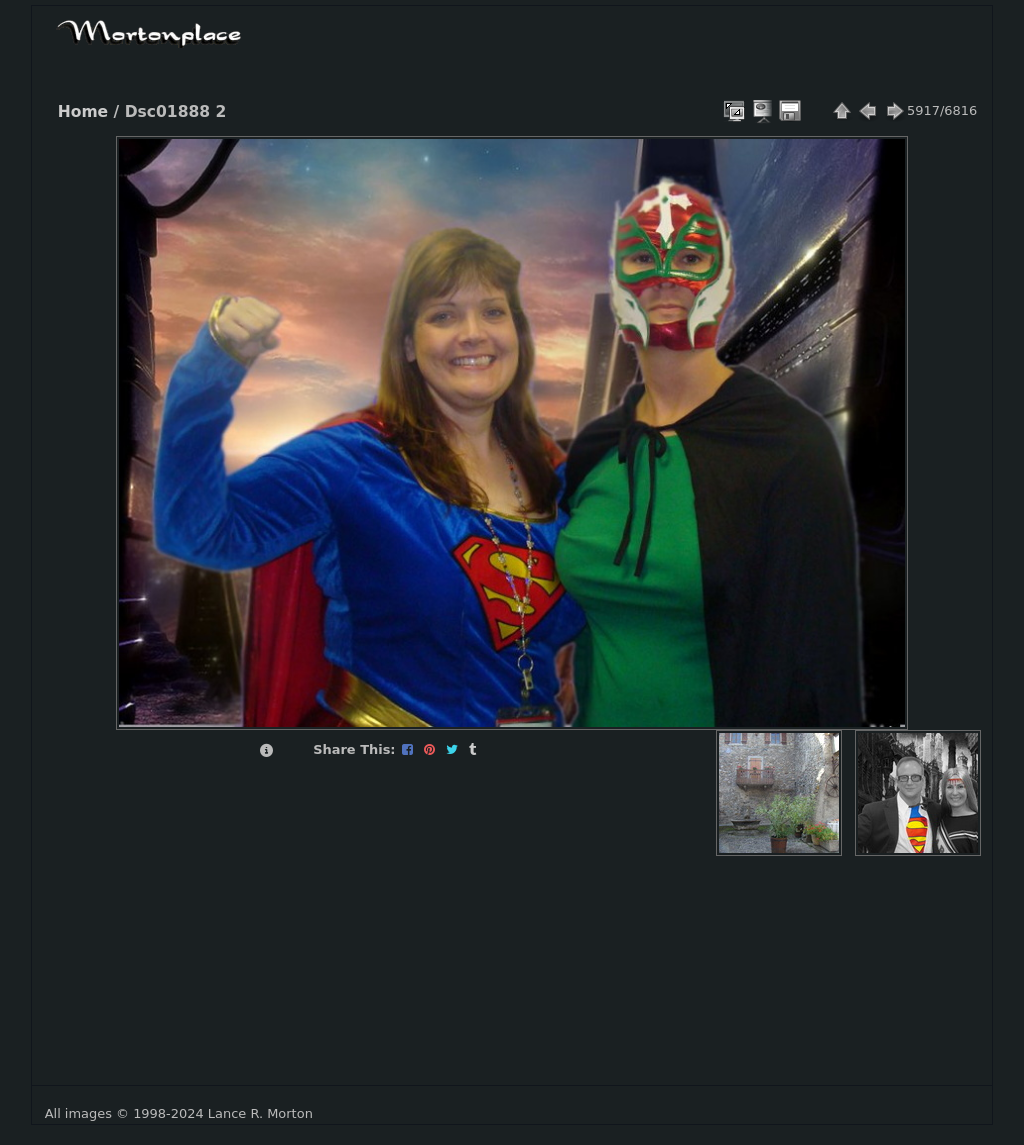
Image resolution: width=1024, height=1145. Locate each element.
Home (83, 112)
